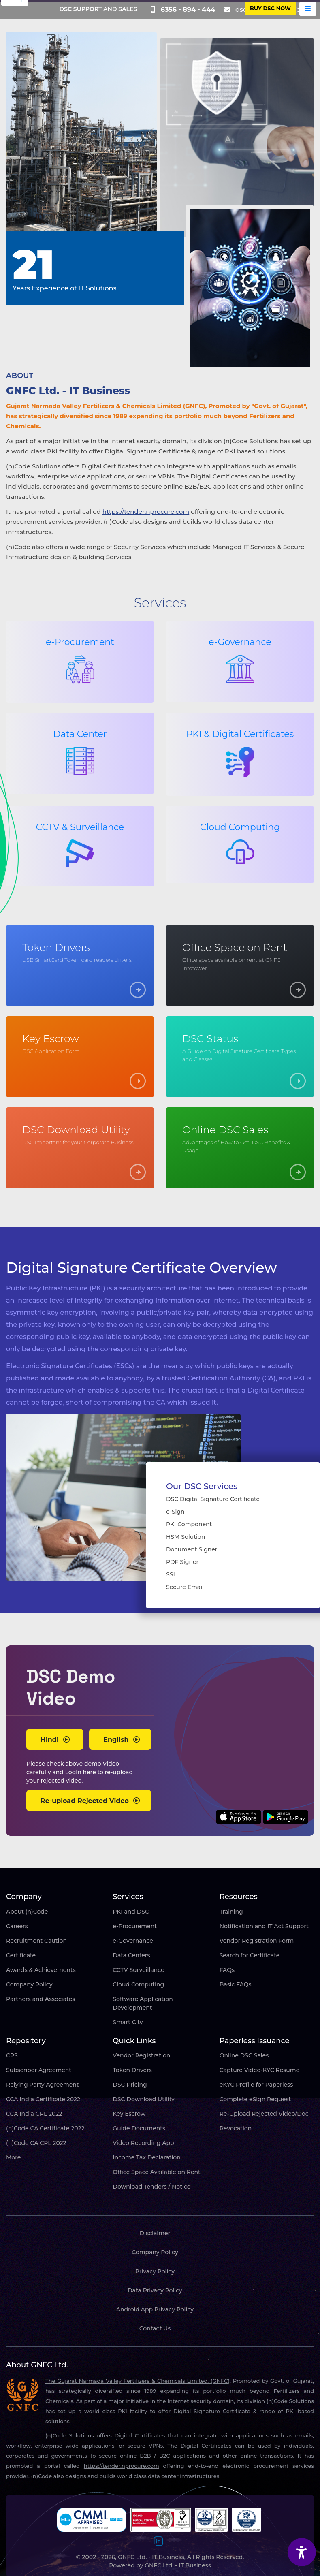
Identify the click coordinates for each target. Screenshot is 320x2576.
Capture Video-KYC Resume (260, 2070)
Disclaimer (155, 2233)
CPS (12, 2055)
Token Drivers (132, 2070)
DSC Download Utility (143, 2099)
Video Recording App (143, 2143)
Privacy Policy (155, 2271)
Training (231, 1911)
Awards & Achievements (41, 1970)
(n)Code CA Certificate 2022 (45, 2128)
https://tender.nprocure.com (145, 511)
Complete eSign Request (255, 2099)
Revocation (236, 2128)
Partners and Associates (40, 1999)
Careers (17, 1926)
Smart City (128, 2022)
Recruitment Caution (36, 1940)
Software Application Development (143, 2003)
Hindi (55, 1739)
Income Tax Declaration (146, 2157)
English (121, 1739)
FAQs (227, 1970)
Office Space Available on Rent (157, 2172)
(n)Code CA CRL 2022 (36, 2143)
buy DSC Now (270, 8)
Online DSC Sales (244, 2055)
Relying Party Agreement (42, 2084)
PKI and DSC (131, 1911)
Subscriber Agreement (38, 2070)
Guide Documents (139, 2128)
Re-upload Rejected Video (90, 1801)
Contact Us (155, 2328)
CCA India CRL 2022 (34, 2113)
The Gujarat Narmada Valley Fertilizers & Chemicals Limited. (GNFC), (138, 2380)
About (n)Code (27, 1911)
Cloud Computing (138, 1984)
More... (15, 2157)
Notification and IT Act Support (264, 1926)
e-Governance (133, 1940)
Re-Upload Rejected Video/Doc (264, 2113)
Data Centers (131, 1955)
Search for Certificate (250, 1955)
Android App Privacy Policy (155, 2309)
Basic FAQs (236, 1984)
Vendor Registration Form (257, 1940)
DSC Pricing (130, 2084)
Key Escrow (129, 2113)
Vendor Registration (141, 2055)
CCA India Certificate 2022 (43, 2099)
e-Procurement (135, 1926)
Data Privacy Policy (155, 2290)
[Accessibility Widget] (302, 2552)
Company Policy (29, 1984)
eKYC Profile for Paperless (256, 2084)
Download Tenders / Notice (151, 2186)
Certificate (21, 1955)
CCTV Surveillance (138, 1970)
